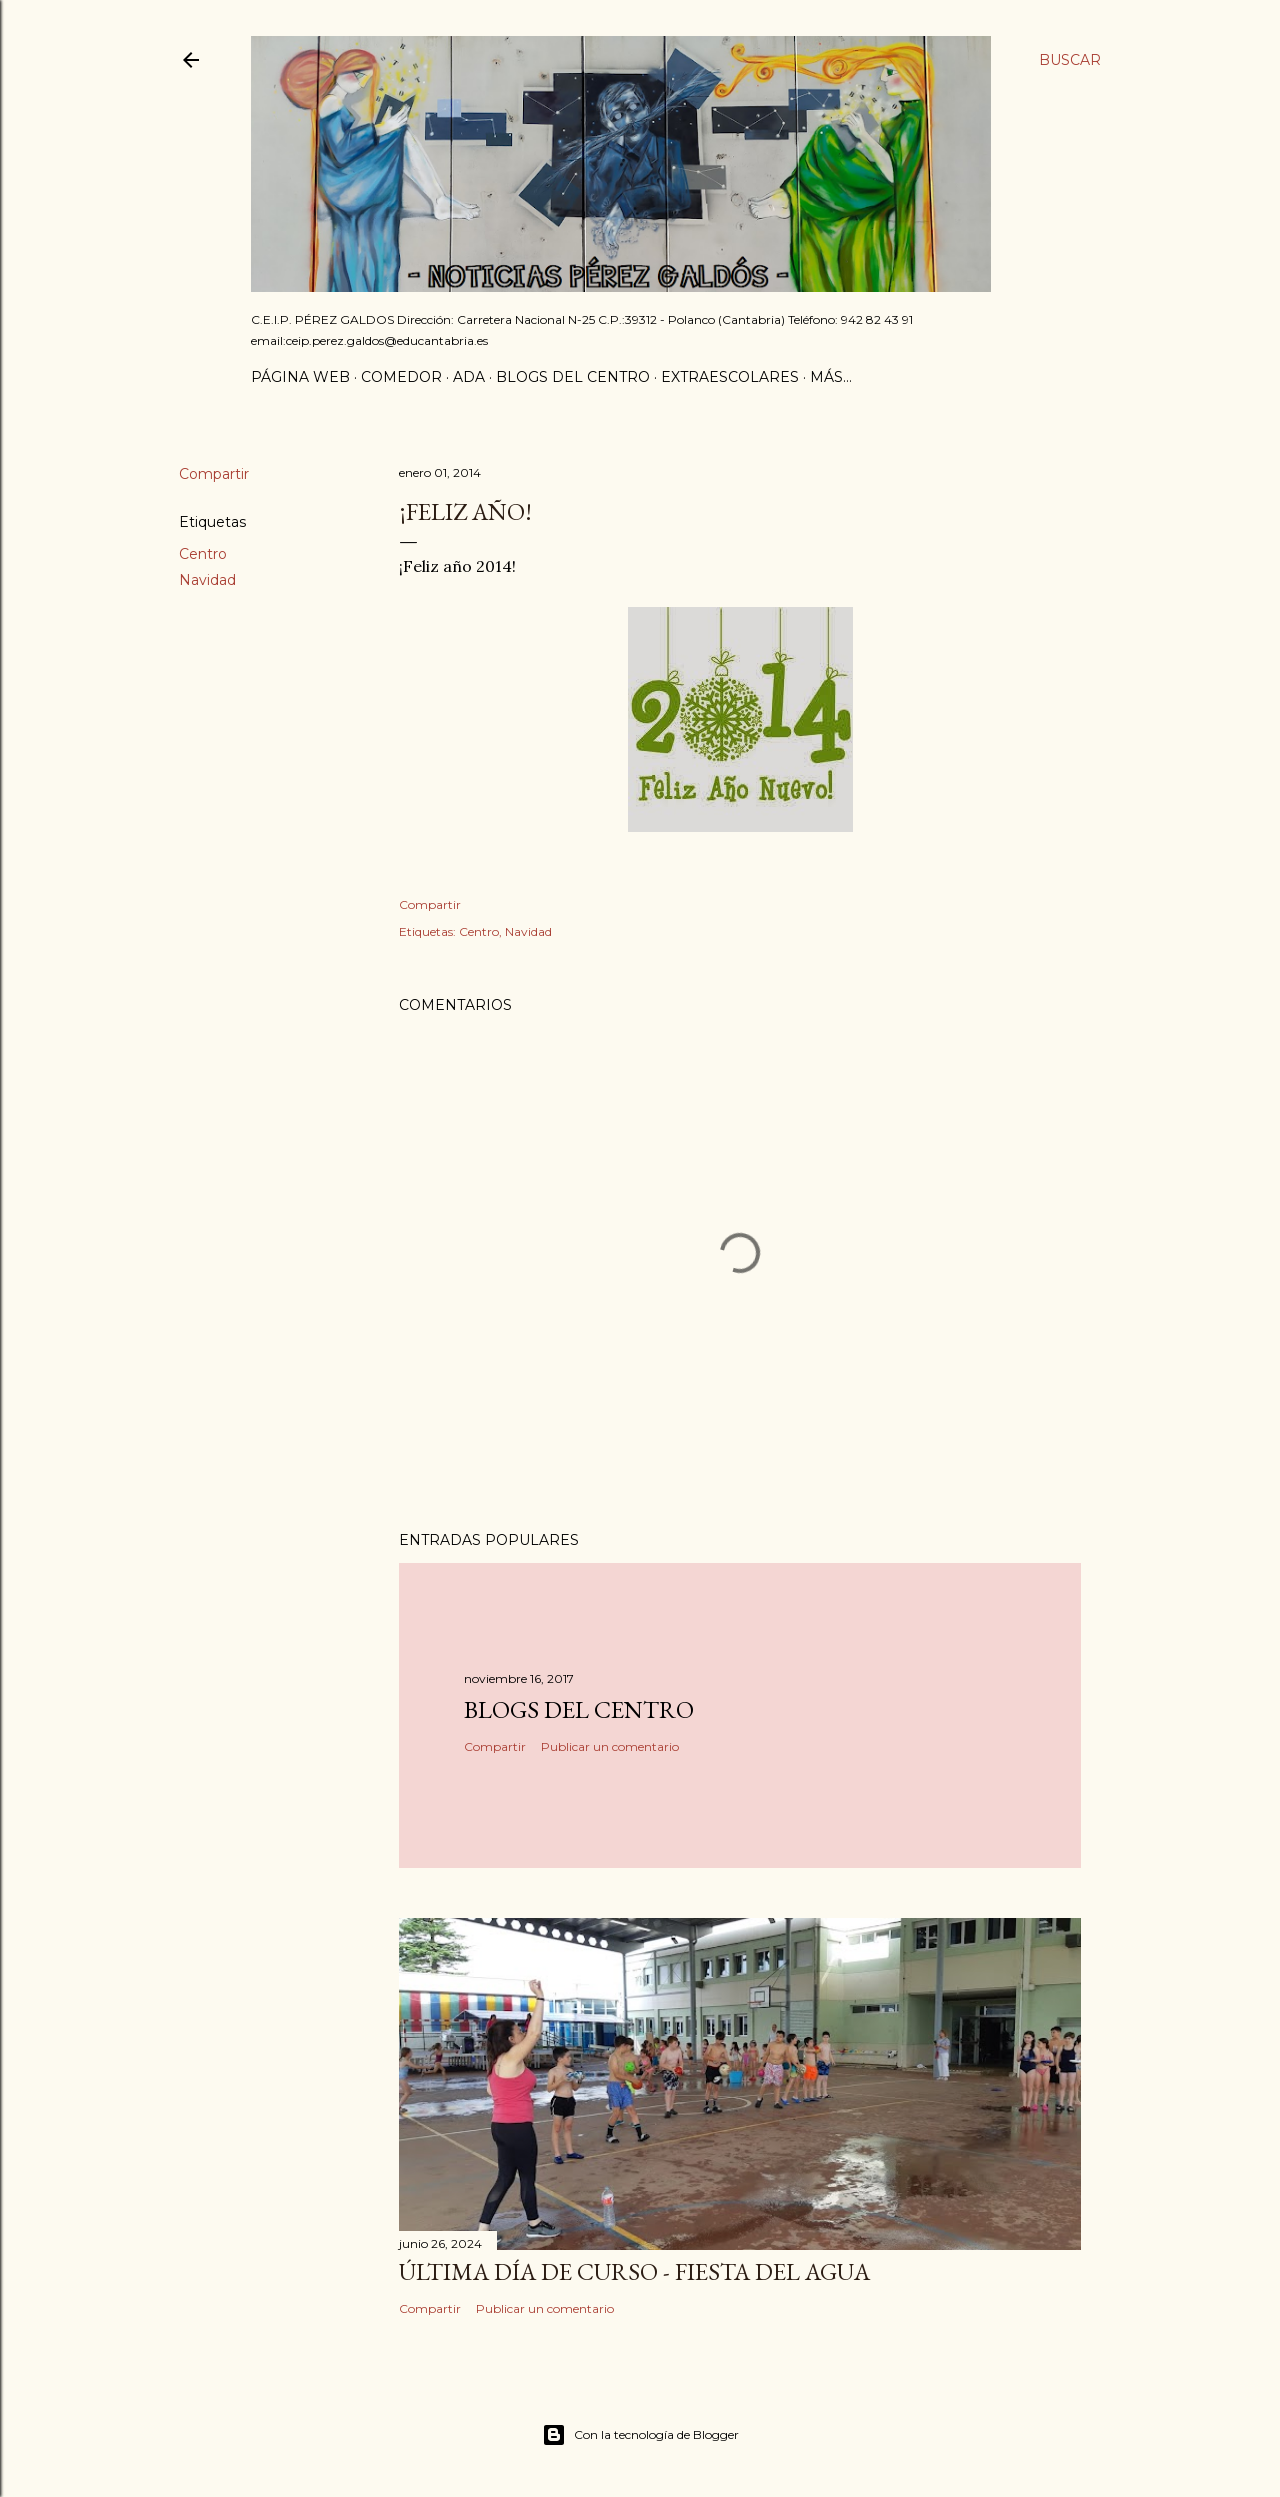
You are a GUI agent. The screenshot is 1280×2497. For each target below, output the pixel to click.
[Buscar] (1070, 60)
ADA (469, 377)
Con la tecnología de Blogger (640, 2435)
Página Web (300, 377)
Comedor (401, 377)
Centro (203, 554)
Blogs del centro (573, 377)
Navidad (207, 580)
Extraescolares (730, 377)
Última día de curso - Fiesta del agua (634, 2271)
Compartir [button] (214, 474)
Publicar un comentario (610, 1746)
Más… (831, 377)
